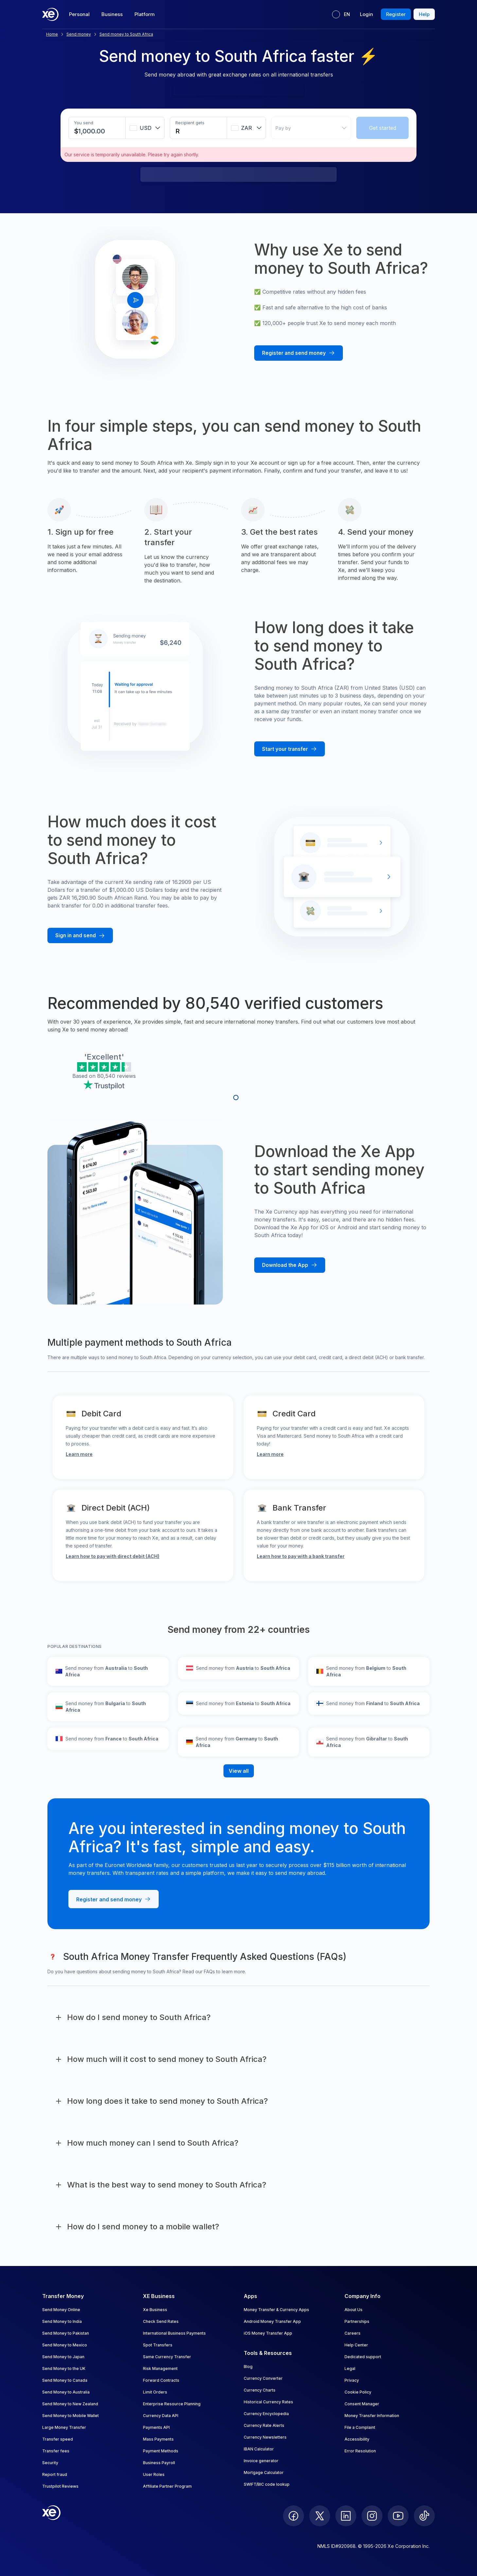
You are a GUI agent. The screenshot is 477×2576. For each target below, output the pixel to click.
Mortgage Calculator (264, 2472)
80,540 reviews (116, 1076)
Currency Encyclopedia (266, 2413)
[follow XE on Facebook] (293, 2515)
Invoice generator (261, 2460)
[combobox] (145, 128)
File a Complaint (359, 2427)
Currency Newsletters (265, 2437)
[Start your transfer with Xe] (289, 749)
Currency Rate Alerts (264, 2425)
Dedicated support (362, 2356)
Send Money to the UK (63, 2368)
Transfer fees (55, 2450)
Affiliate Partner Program (167, 2486)
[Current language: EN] (341, 14)
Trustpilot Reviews (60, 2486)
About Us (353, 2309)
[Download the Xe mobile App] (289, 1265)
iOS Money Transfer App (268, 2333)
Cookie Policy (357, 2392)
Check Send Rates (161, 2321)
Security (50, 2462)
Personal (79, 14)
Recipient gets (189, 122)
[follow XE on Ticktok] (424, 2515)
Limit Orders (155, 2392)
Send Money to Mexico (64, 2345)
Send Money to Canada (64, 2380)
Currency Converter (263, 2378)
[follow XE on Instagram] (372, 2515)
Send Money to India (62, 2321)
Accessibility (356, 2439)
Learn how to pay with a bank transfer (300, 1556)
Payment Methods (160, 2450)
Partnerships (356, 2321)
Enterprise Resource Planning (172, 2403)
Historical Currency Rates (268, 2401)
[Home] (50, 14)
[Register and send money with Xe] (298, 353)
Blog (248, 2366)
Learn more (79, 1454)
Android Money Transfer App (272, 2321)
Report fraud (54, 2474)
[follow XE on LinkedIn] (345, 2515)
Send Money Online (61, 2309)
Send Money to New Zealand (70, 2403)
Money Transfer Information (371, 2415)
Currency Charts (259, 2390)
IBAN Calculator (259, 2448)
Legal (349, 2368)
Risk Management (160, 2368)
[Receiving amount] (181, 131)
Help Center (356, 2345)
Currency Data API (160, 2415)
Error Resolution (360, 2450)
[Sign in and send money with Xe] (80, 935)
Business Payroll (159, 2462)
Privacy (351, 2380)
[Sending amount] (92, 131)
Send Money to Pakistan (65, 2333)
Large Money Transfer (64, 2427)
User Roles (154, 2474)
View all (239, 1771)
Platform (144, 14)
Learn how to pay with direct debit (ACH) (112, 1556)
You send (83, 122)
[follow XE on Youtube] (398, 2515)
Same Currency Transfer (167, 2356)
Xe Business (155, 2309)
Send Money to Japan (63, 2356)
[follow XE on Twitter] (319, 2515)
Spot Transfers (157, 2345)
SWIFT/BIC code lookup (267, 2484)
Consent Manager (361, 2403)
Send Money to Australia (66, 2392)
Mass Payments (158, 2439)
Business (112, 14)
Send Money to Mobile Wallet (70, 2415)
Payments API (156, 2427)
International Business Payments (174, 2333)
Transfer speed (57, 2439)
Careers (352, 2333)
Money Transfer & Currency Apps (276, 2309)
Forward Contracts (161, 2380)
